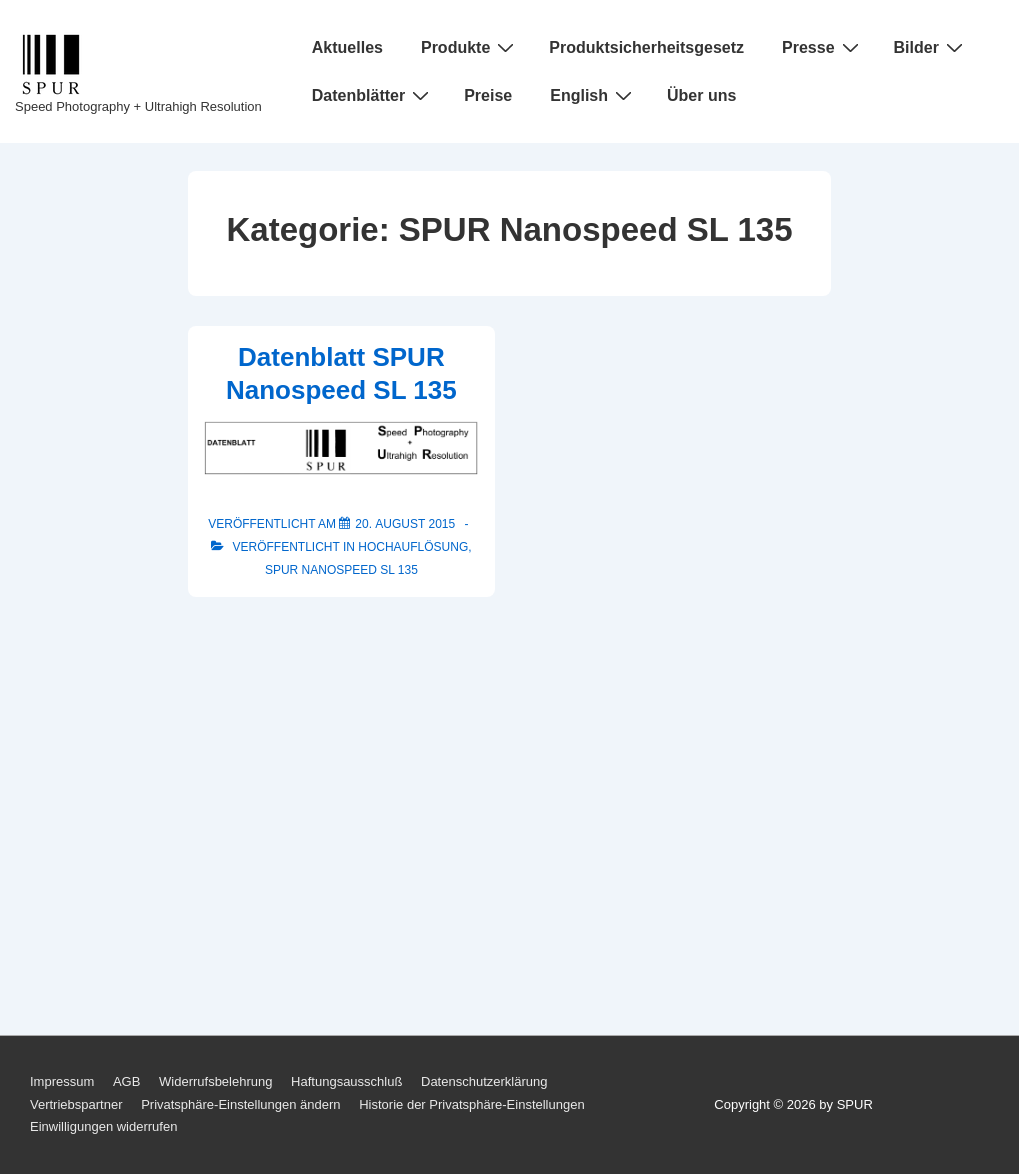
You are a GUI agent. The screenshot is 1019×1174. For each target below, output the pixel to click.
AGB (126, 1081)
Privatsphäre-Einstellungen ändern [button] (240, 1104)
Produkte (470, 47)
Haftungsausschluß (346, 1081)
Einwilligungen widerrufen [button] (103, 1126)
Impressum (62, 1081)
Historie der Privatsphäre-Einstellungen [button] (471, 1104)
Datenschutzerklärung (484, 1081)
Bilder (931, 47)
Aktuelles (347, 47)
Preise (488, 95)
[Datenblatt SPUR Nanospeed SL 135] (405, 524)
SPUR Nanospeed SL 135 (341, 570)
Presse (823, 47)
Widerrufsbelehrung (215, 1081)
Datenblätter (373, 95)
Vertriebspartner (76, 1104)
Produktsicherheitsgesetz (646, 47)
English (593, 95)
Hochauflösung (413, 547)
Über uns (701, 95)
